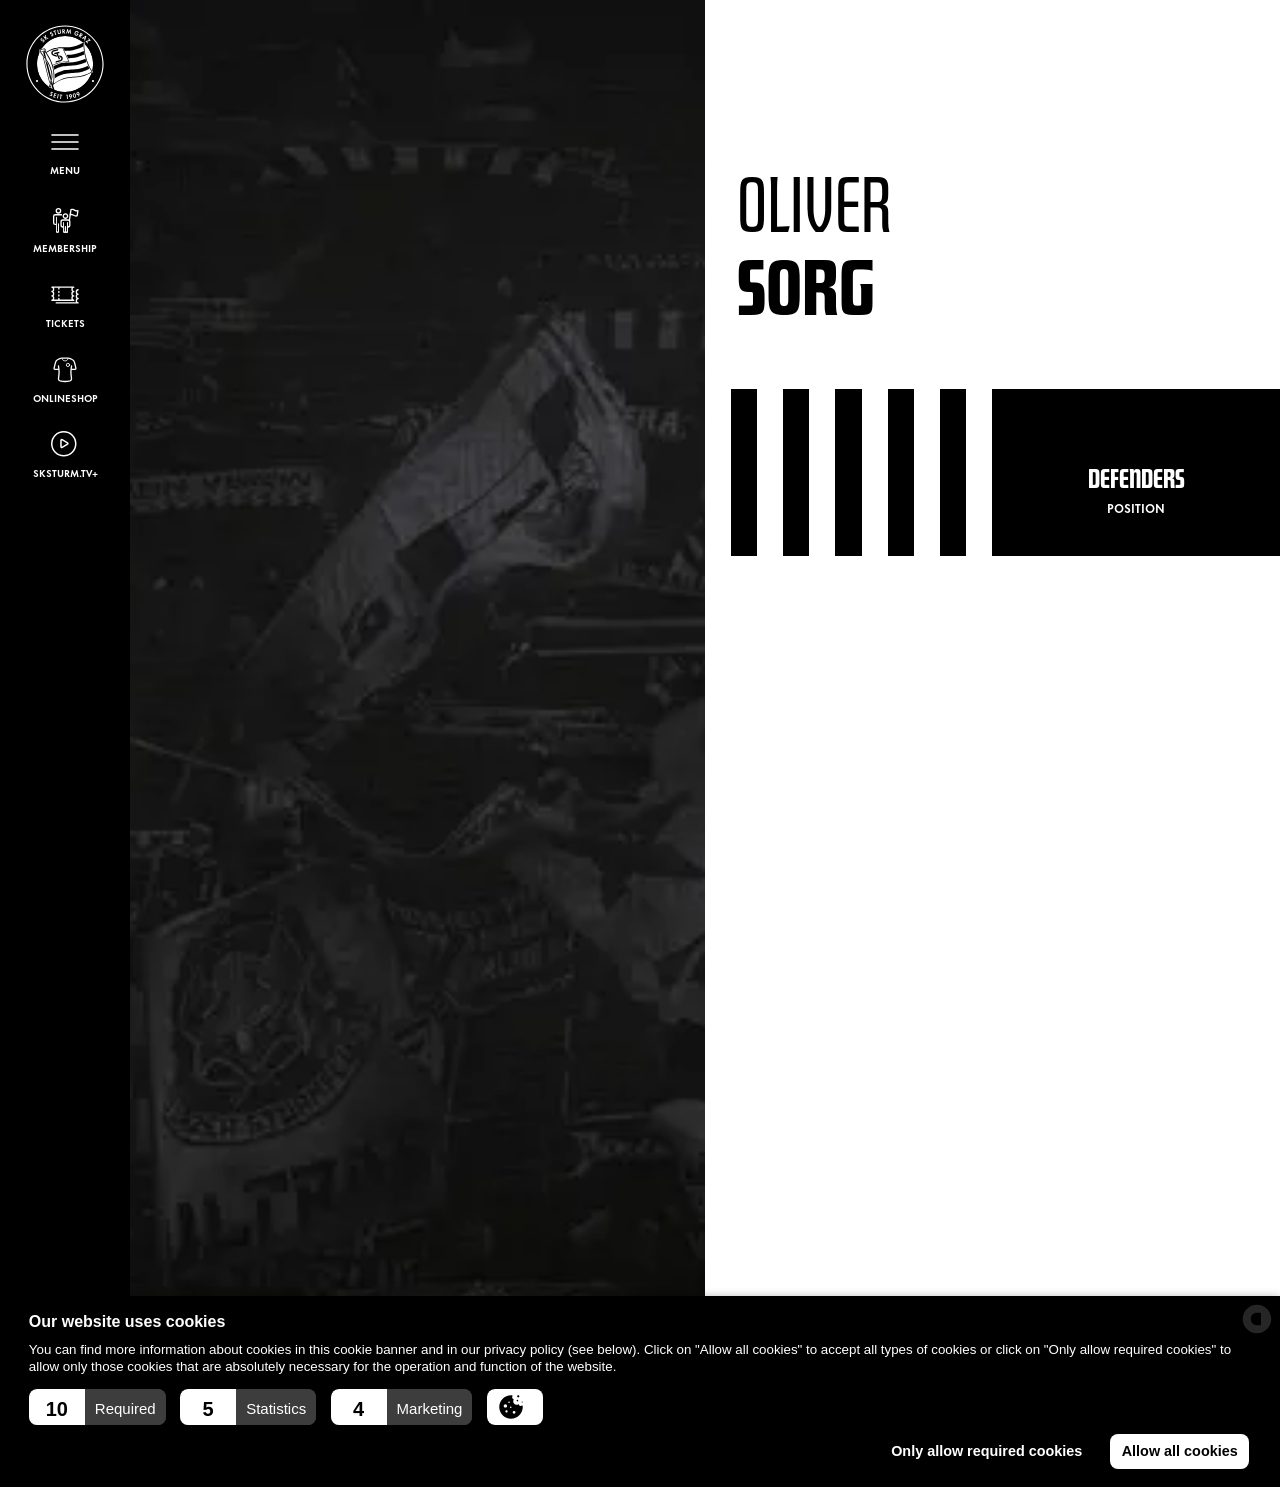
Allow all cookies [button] (1180, 1451)
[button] (97, 1407)
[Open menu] (65, 151)
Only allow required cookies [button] (986, 1451)
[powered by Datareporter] (1257, 1319)
